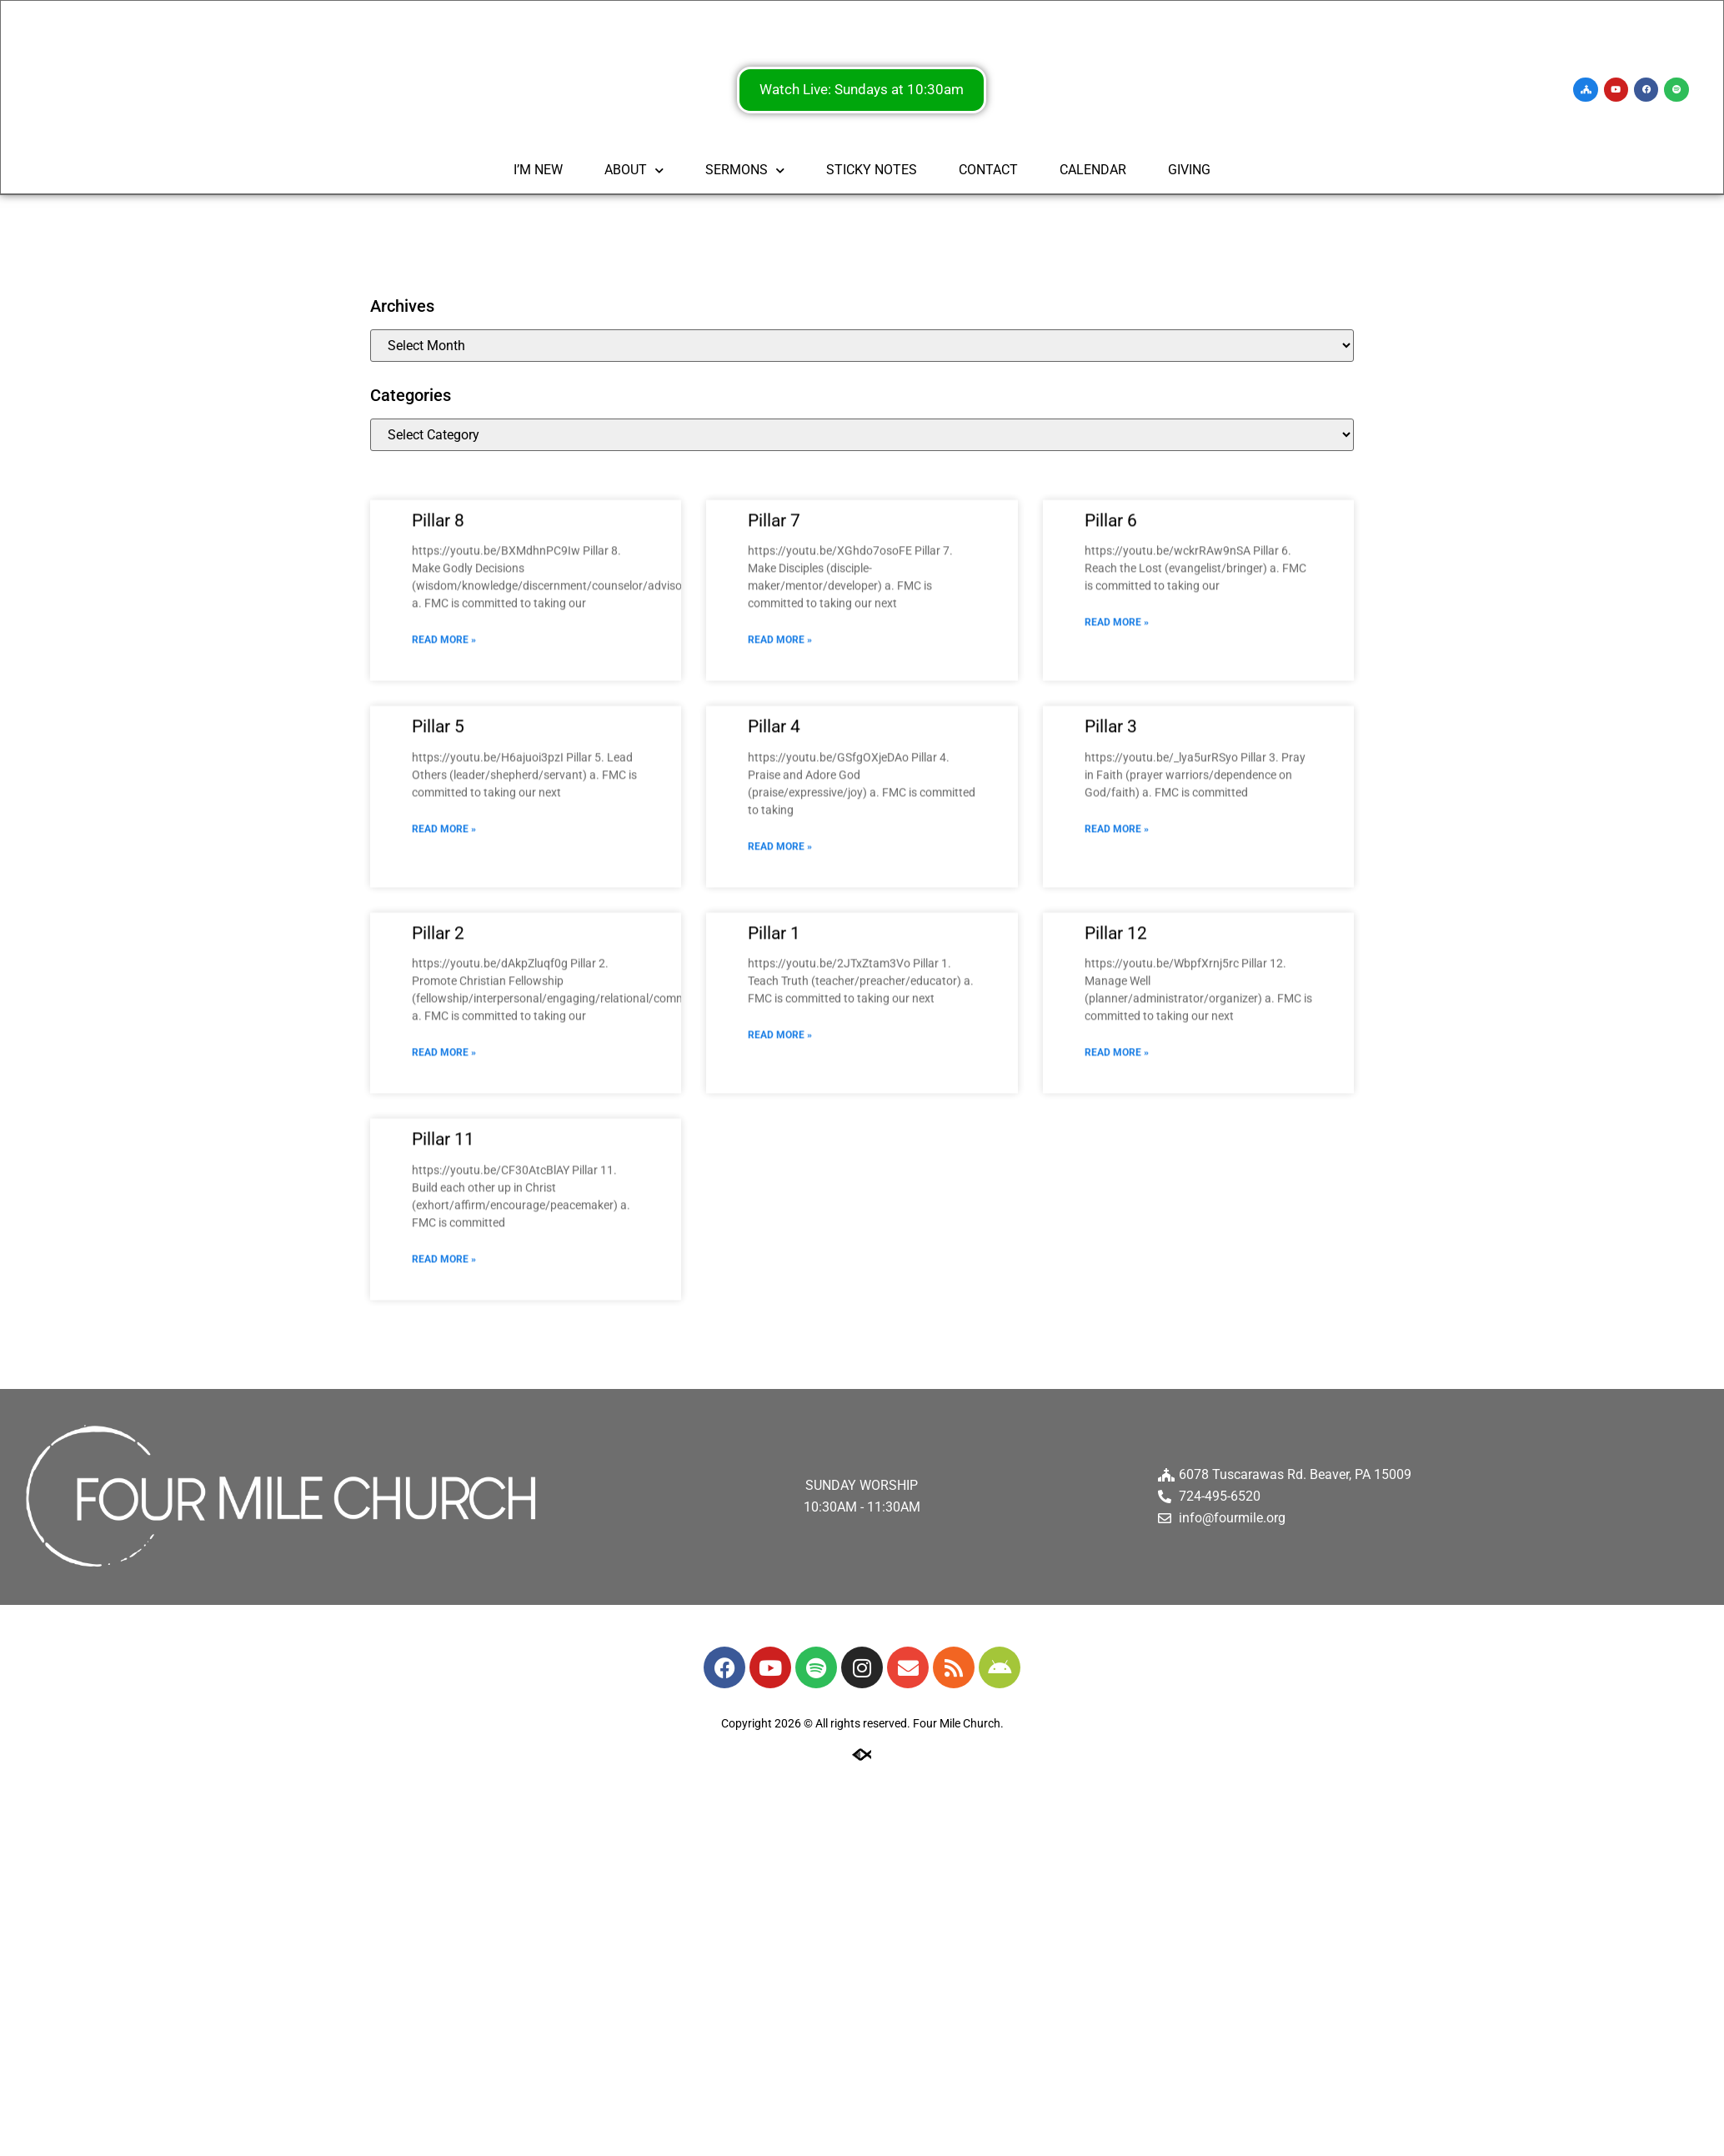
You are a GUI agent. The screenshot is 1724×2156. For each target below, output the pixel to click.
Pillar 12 (1116, 1018)
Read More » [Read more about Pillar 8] (444, 725)
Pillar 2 (438, 1018)
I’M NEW (538, 171)
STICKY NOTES (871, 171)
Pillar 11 (443, 1225)
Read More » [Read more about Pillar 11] (444, 1344)
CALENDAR (1093, 171)
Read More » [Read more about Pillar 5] (444, 914)
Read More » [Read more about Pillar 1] (780, 1120)
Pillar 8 (438, 605)
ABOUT (634, 172)
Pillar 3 (1111, 812)
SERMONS (744, 172)
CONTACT (988, 171)
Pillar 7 (774, 605)
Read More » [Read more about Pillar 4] (780, 931)
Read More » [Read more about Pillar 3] (1117, 914)
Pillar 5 (438, 812)
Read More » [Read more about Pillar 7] (780, 725)
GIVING (1189, 171)
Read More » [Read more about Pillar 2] (444, 1138)
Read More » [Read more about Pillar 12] (1117, 1138)
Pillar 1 (774, 1018)
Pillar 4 (774, 812)
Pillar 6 (1111, 605)
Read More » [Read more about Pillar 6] (1117, 708)
